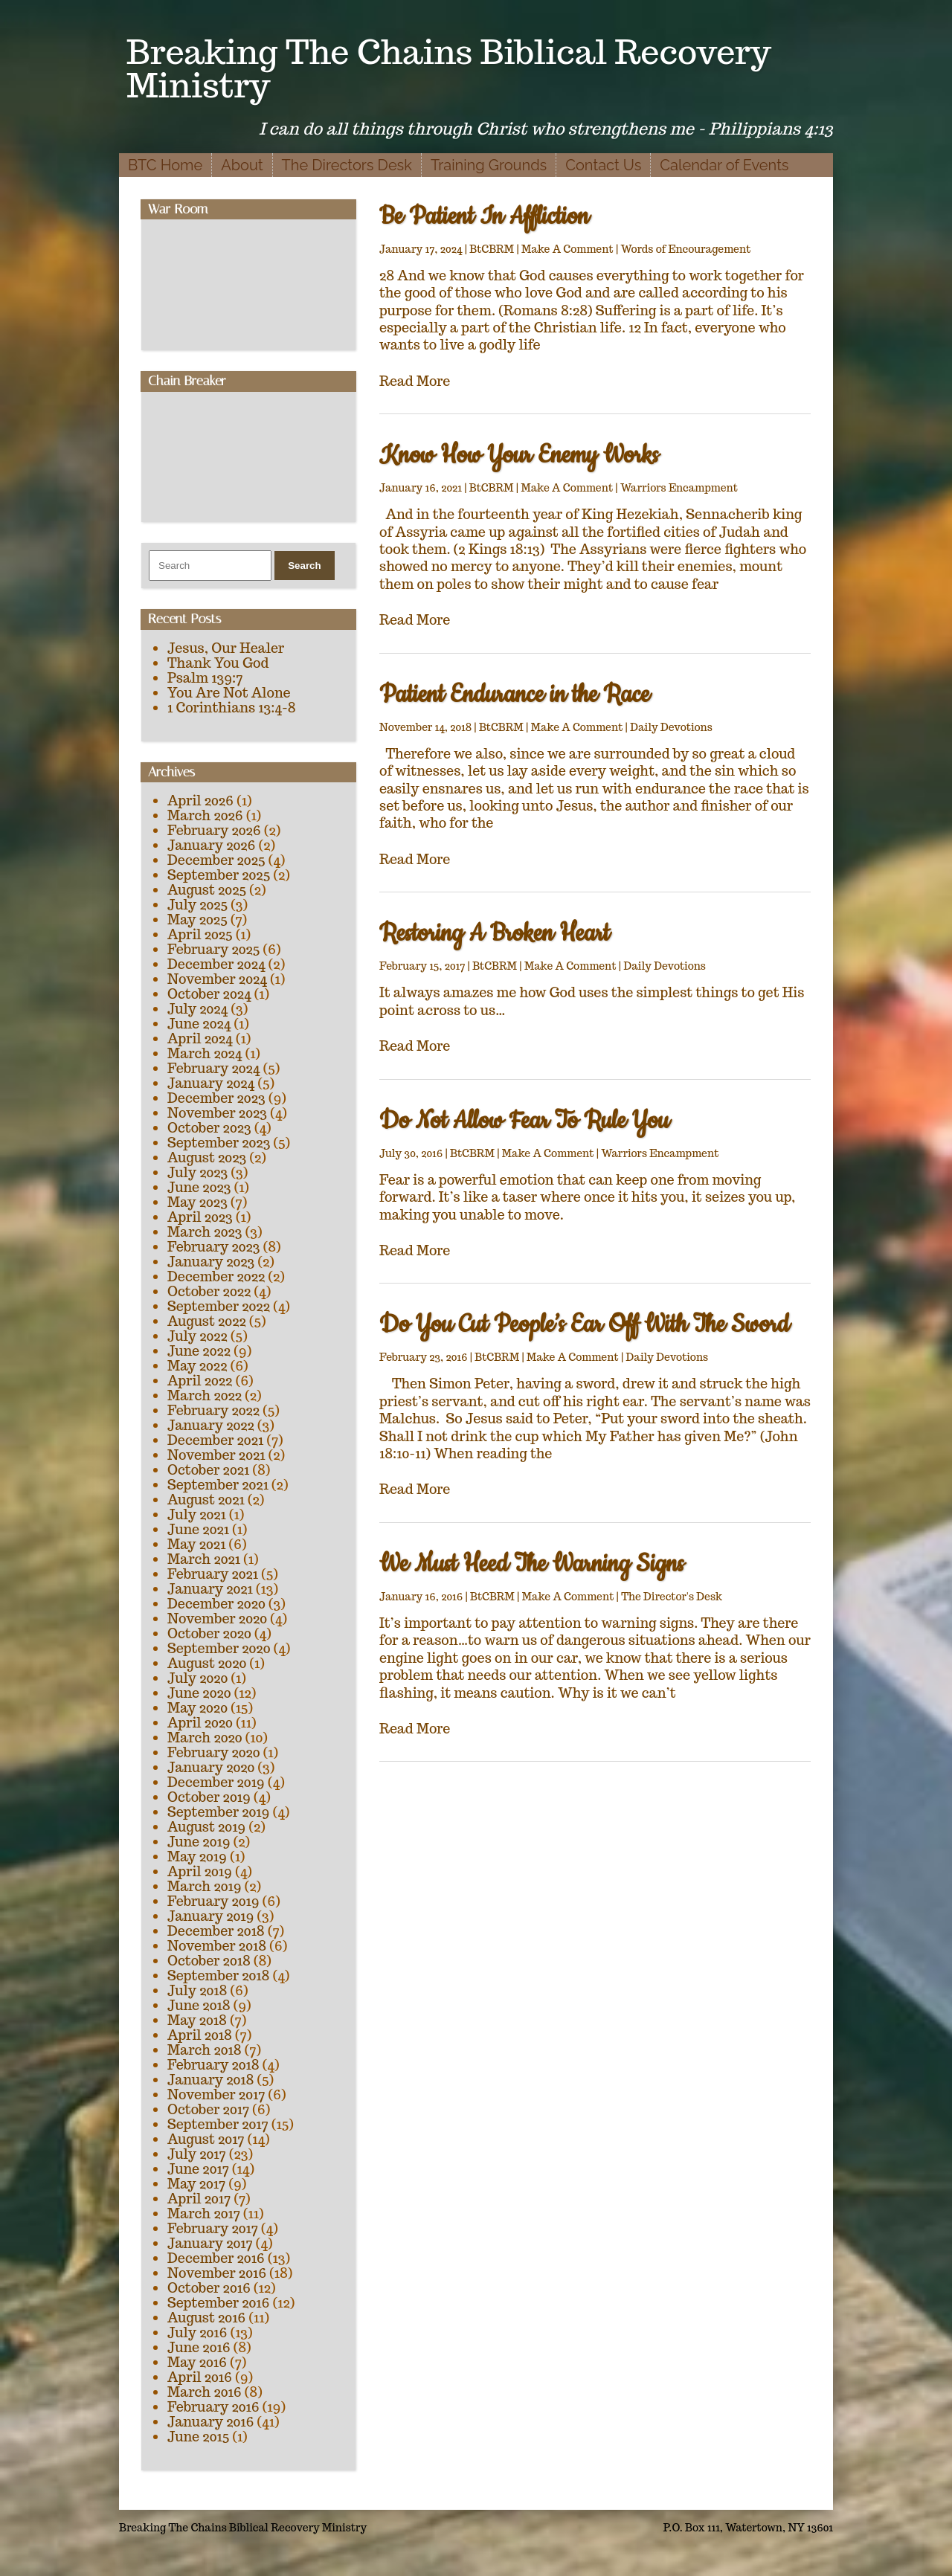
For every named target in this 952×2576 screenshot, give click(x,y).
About (242, 165)
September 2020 (218, 1648)
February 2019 (213, 1901)
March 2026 (205, 815)
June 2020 (199, 1692)
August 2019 (206, 1826)
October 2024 (209, 993)
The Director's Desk (671, 1596)
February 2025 (213, 949)
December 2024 (216, 964)
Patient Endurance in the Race (514, 695)
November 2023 (217, 1112)
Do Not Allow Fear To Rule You (524, 1121)
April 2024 (200, 1038)
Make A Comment (567, 249)
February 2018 (213, 2064)
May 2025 (197, 919)
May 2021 (196, 1544)
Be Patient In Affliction (484, 217)
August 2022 (206, 1321)
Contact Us (603, 165)
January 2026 (211, 845)
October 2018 (209, 1960)
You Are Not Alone (229, 692)
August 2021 (206, 1499)
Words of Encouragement (686, 249)
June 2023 (199, 1187)
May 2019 (197, 1856)
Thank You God (217, 663)
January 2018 (210, 2079)
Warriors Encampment (679, 488)
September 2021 (217, 1484)
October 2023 (209, 1127)
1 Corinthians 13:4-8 (231, 707)
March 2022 (204, 1395)
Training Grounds (489, 165)
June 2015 (198, 2436)
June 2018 (199, 2005)
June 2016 (199, 2347)
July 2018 (197, 1990)
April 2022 (199, 1380)
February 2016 (213, 2406)
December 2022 (216, 1276)
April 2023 (200, 1217)
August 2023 (206, 1157)
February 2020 (213, 1752)
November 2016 (216, 2273)
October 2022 (209, 1291)
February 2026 (214, 830)
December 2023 (216, 1098)
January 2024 (210, 1083)
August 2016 (206, 2317)
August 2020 (206, 1663)
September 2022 (218, 1306)
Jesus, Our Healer (225, 648)
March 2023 (204, 1231)
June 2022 (199, 1350)
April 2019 (199, 1871)
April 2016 (199, 2377)
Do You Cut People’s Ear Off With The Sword (584, 1325)
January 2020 (210, 1767)
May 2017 (196, 2183)
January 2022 (210, 1425)
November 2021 (216, 1455)
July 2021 (196, 1514)
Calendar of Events (724, 165)
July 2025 (197, 904)
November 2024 (217, 979)
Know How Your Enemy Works (518, 455)
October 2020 (209, 1633)
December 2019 (216, 1782)
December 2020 (216, 1603)
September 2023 (218, 1142)
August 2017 (206, 2139)
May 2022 (197, 1365)
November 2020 (217, 1618)
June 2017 (198, 2168)
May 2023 (197, 1202)
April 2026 (200, 800)
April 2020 (200, 1722)
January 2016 (210, 2421)
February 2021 (212, 1573)
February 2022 (213, 1410)
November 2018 (216, 1945)
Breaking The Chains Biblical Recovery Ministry (448, 68)
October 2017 (208, 2109)
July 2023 (197, 1172)
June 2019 (199, 1841)
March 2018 (204, 2049)
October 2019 (209, 1797)
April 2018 (199, 2035)
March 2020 (204, 1737)
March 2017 (203, 2213)
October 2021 (208, 1469)
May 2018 (197, 2020)
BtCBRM (491, 249)
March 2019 (204, 1886)
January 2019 (210, 1916)
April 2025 (200, 934)
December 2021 (215, 1440)
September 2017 (217, 2124)
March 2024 (204, 1053)
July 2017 (196, 2154)
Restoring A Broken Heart (494, 933)
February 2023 (213, 1246)
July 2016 (197, 2332)
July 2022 (197, 1336)
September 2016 (218, 2302)
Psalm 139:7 (204, 677)
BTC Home (165, 165)
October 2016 (209, 2287)
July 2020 (197, 1678)
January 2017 (210, 2243)
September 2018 (218, 1975)
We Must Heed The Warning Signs (531, 1564)
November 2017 (216, 2094)
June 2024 (199, 1023)
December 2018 (216, 1930)
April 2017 (199, 2198)
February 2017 (212, 2228)
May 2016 (197, 2362)
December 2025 (216, 860)
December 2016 (216, 2258)
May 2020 (197, 1707)
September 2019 (218, 1811)
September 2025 (218, 874)
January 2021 (210, 1588)
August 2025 (206, 889)
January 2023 (210, 1261)
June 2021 (198, 1529)
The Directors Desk (347, 165)
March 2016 (204, 2391)
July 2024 (197, 1008)
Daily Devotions (671, 727)
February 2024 (213, 1068)
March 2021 (203, 1559)
